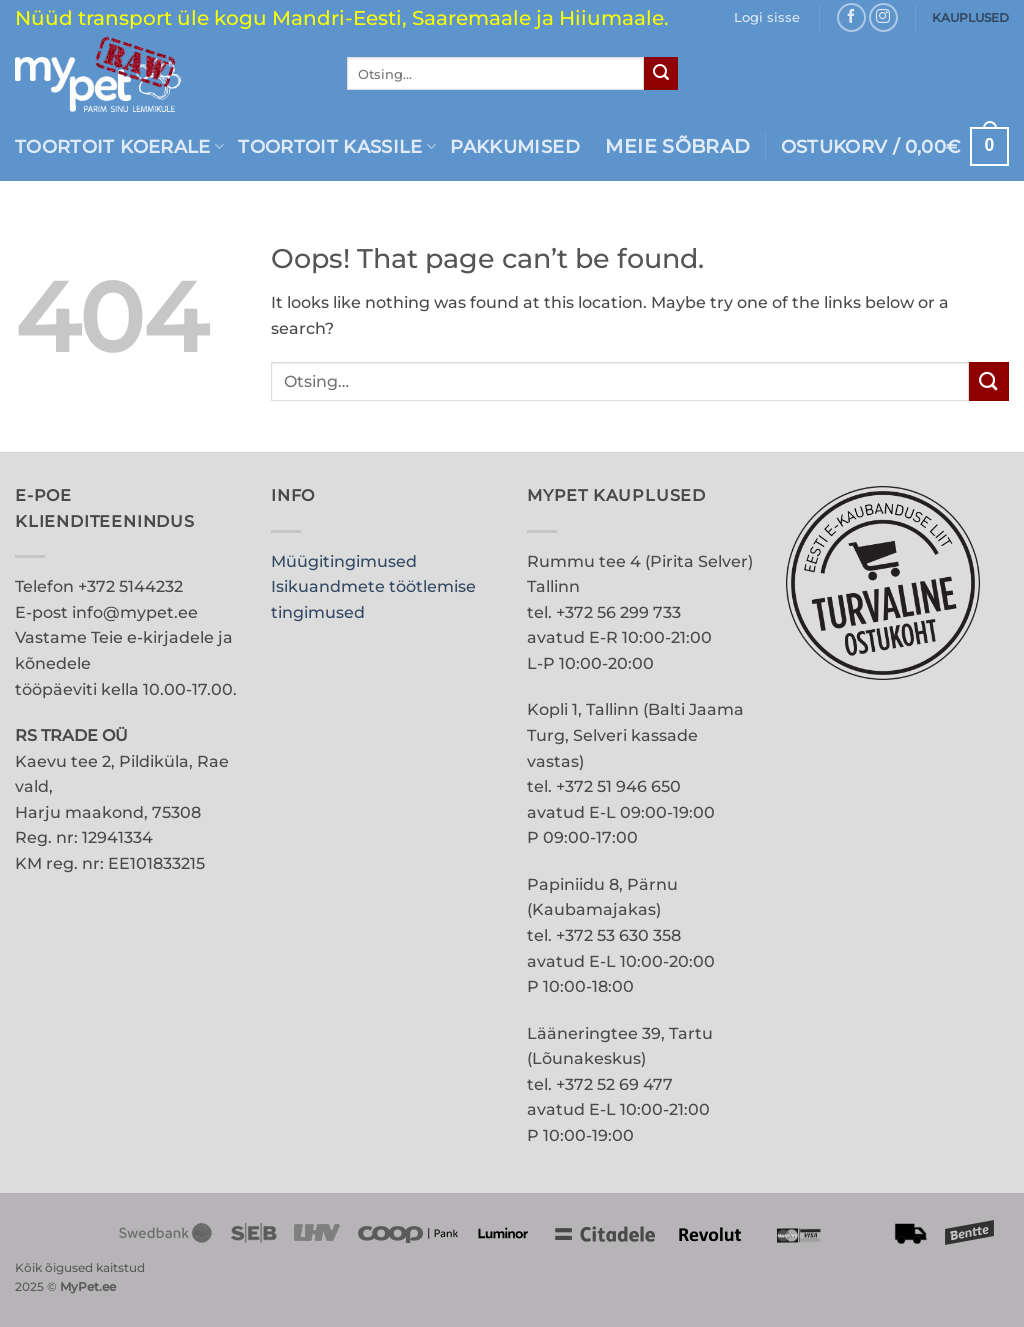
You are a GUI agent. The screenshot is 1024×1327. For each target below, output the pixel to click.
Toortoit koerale (119, 146)
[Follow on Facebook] (851, 17)
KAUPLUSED (970, 17)
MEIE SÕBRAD (677, 146)
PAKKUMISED (515, 146)
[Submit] (661, 74)
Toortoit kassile (337, 146)
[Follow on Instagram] (883, 17)
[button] (767, 18)
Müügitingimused (344, 561)
